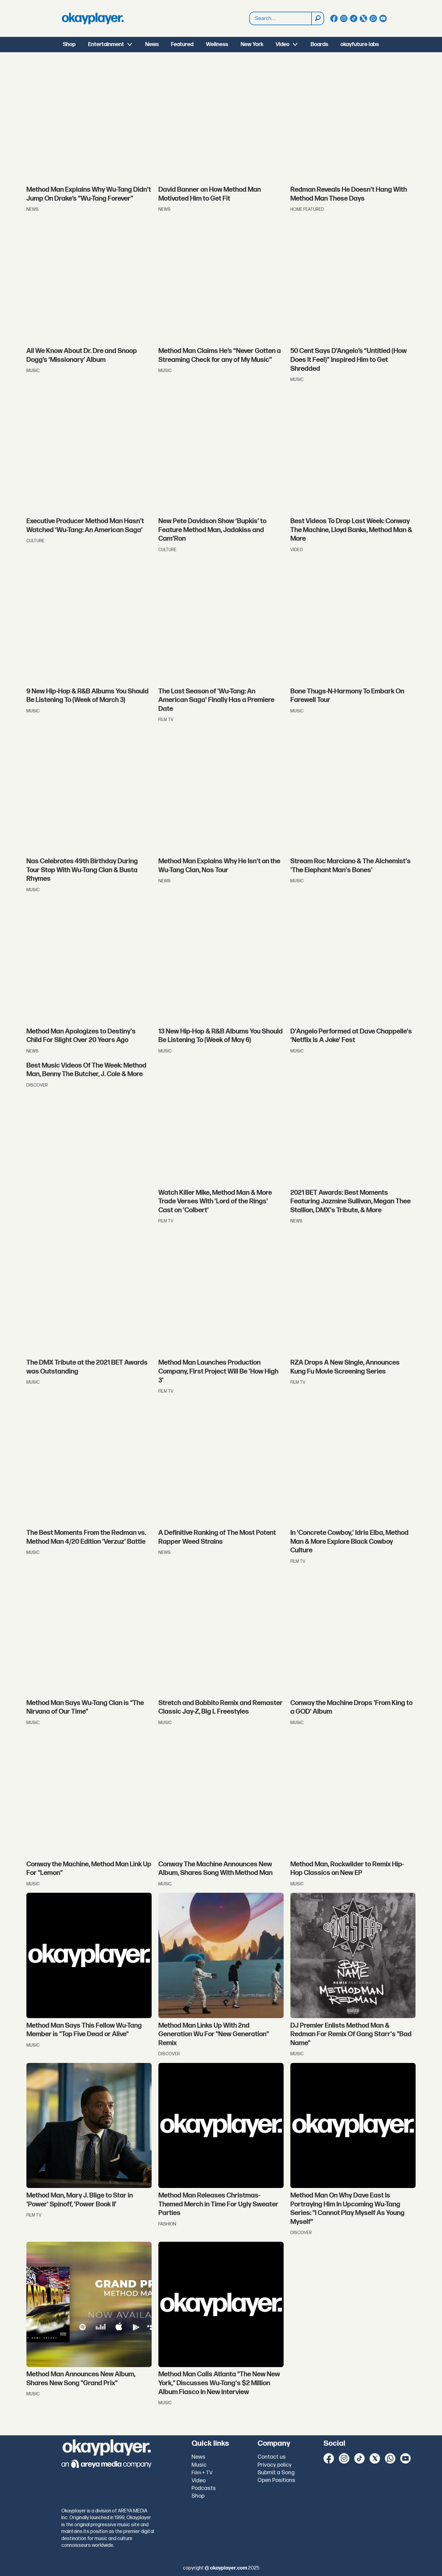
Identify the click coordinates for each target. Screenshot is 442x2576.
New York (252, 44)
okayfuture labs (359, 44)
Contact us (272, 2457)
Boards (319, 44)
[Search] (317, 18)
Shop (69, 44)
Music (199, 2465)
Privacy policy (275, 2465)
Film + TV (202, 2473)
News (152, 44)
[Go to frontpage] (92, 18)
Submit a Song (276, 2472)
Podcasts (204, 2488)
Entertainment (106, 44)
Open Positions (276, 2480)
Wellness (217, 44)
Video (282, 44)
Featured (182, 44)
